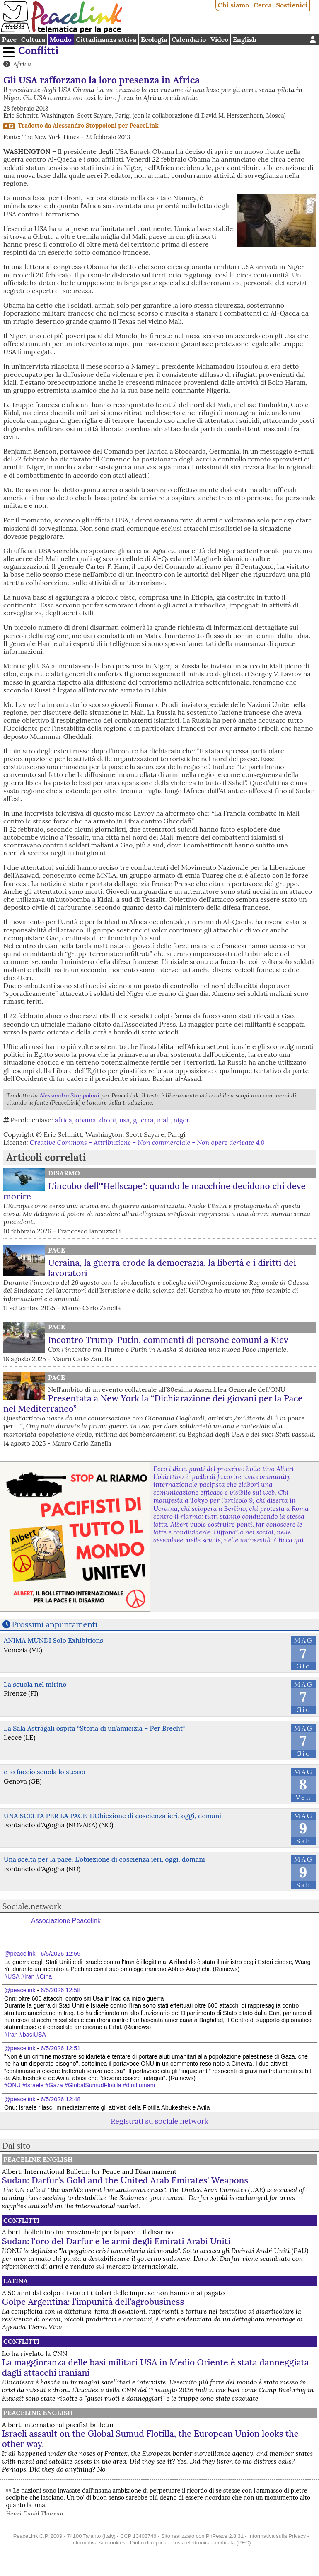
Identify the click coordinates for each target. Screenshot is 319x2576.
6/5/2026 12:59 (60, 1953)
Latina (15, 2281)
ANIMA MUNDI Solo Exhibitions (53, 1640)
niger (182, 1120)
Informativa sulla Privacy (277, 2536)
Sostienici (291, 5)
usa (124, 1120)
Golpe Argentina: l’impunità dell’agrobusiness (93, 2301)
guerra (143, 1120)
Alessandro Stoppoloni (84, 125)
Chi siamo (233, 5)
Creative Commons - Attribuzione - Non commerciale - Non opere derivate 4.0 (147, 1142)
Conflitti (38, 50)
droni (107, 1120)
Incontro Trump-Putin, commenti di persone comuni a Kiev (168, 1339)
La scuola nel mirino (35, 1684)
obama (85, 1120)
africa (63, 1120)
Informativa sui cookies (98, 2543)
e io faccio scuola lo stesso (44, 1772)
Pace (9, 39)
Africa (22, 64)
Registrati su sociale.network (159, 2121)
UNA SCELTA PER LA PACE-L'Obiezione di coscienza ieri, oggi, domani (112, 1815)
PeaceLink (143, 125)
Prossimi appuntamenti (55, 1624)
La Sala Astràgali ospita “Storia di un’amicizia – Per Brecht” (94, 1728)
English (244, 39)
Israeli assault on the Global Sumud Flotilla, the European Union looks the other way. (150, 2439)
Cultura (33, 39)
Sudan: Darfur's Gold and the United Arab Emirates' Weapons (125, 2180)
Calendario (189, 39)
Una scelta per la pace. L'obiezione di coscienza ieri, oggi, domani (104, 1859)
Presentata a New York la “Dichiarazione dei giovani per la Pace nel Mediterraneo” (153, 1403)
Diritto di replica (148, 2543)
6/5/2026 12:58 (60, 1990)
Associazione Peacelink (66, 1920)
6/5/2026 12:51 (60, 2048)
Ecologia (154, 39)
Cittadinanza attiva (106, 39)
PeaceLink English (38, 2159)
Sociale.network (32, 1906)
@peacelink (19, 1953)
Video (219, 39)
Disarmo (64, 1173)
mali (163, 1120)
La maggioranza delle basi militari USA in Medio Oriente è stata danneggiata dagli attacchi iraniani (155, 2367)
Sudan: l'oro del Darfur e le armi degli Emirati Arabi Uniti (116, 2241)
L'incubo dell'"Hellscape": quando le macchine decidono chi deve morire (154, 1191)
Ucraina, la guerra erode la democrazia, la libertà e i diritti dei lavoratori (172, 1268)
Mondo (61, 39)
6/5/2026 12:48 (60, 2099)
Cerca (263, 5)
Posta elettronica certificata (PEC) (211, 2543)
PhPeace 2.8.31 (225, 2536)
